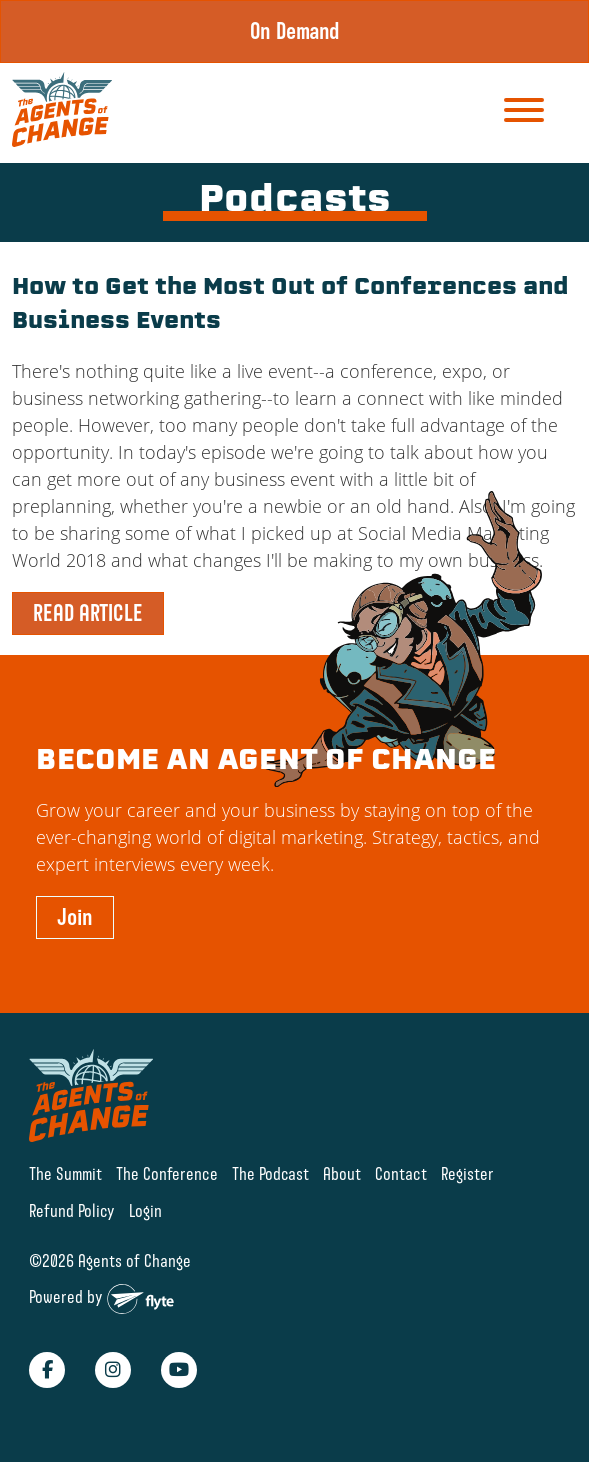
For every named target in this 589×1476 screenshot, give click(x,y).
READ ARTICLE (88, 613)
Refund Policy (72, 1210)
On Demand (295, 31)
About (342, 1173)
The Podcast (270, 1173)
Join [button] (75, 917)
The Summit (65, 1173)
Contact (401, 1173)
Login (145, 1210)
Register (467, 1173)
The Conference (167, 1173)
